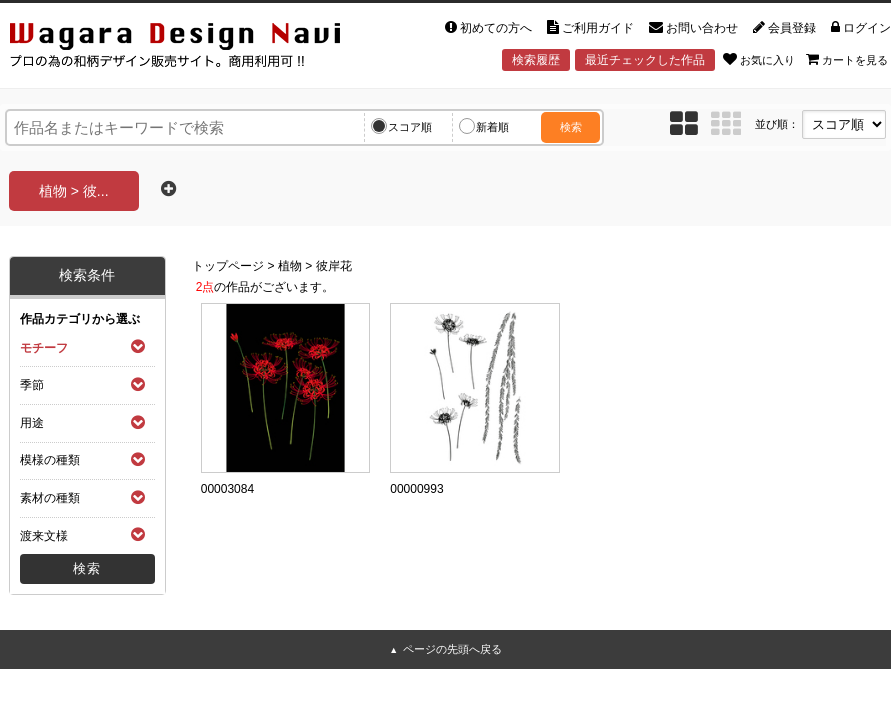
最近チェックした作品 (645, 60)
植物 (290, 266)
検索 (571, 127)
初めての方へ (488, 28)
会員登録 (784, 28)
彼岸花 (334, 266)
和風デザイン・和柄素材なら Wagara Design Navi (178, 46)
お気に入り (759, 59)
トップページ (228, 266)
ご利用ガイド (590, 28)
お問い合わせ (693, 28)
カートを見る (847, 59)
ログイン (861, 28)
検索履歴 (536, 60)
